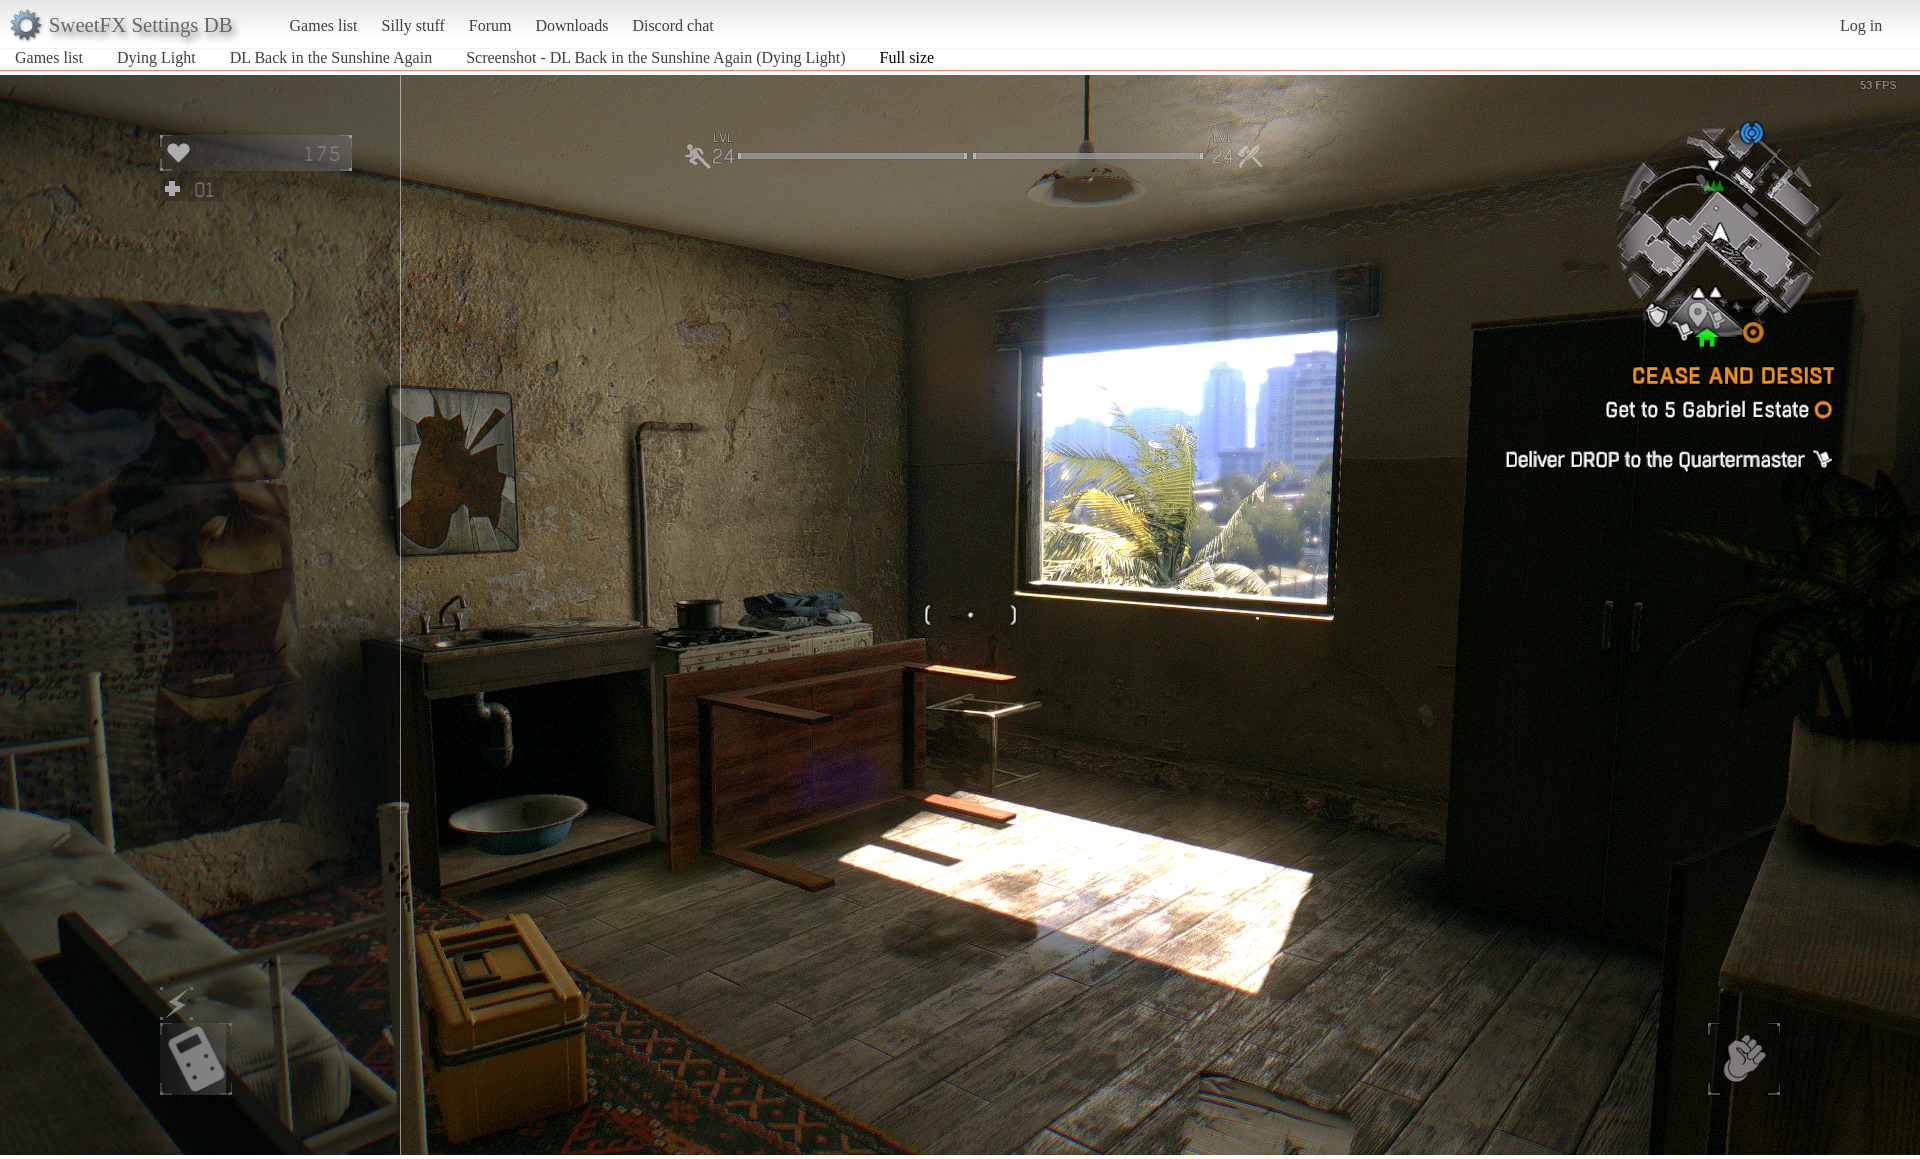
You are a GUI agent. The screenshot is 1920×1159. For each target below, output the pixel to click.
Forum (490, 25)
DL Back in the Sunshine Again (331, 57)
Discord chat (672, 25)
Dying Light (156, 57)
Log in (1861, 25)
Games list (324, 25)
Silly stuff (413, 25)
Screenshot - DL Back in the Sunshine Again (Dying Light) (655, 57)
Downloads (571, 25)
